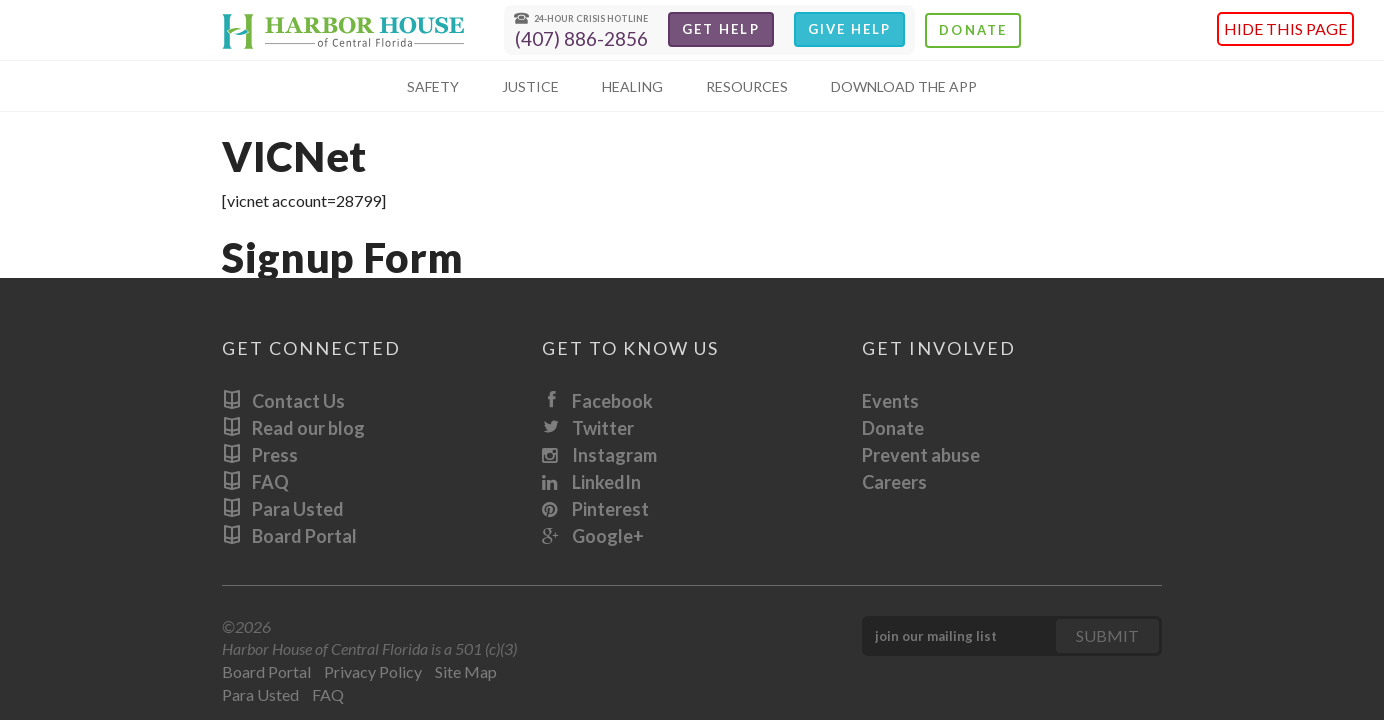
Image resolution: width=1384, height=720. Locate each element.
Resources (747, 86)
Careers (894, 482)
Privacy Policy (373, 671)
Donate (972, 30)
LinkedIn (591, 482)
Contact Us (283, 401)
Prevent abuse (921, 455)
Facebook (597, 401)
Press (260, 455)
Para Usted (283, 509)
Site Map (466, 671)
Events (890, 401)
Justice (530, 86)
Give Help (850, 29)
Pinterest (595, 509)
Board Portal (289, 536)
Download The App (904, 86)
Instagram (599, 455)
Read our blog (293, 428)
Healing (632, 86)
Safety (433, 86)
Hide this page (1285, 28)
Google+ (593, 536)
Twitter (588, 428)
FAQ (255, 482)
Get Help (721, 29)
